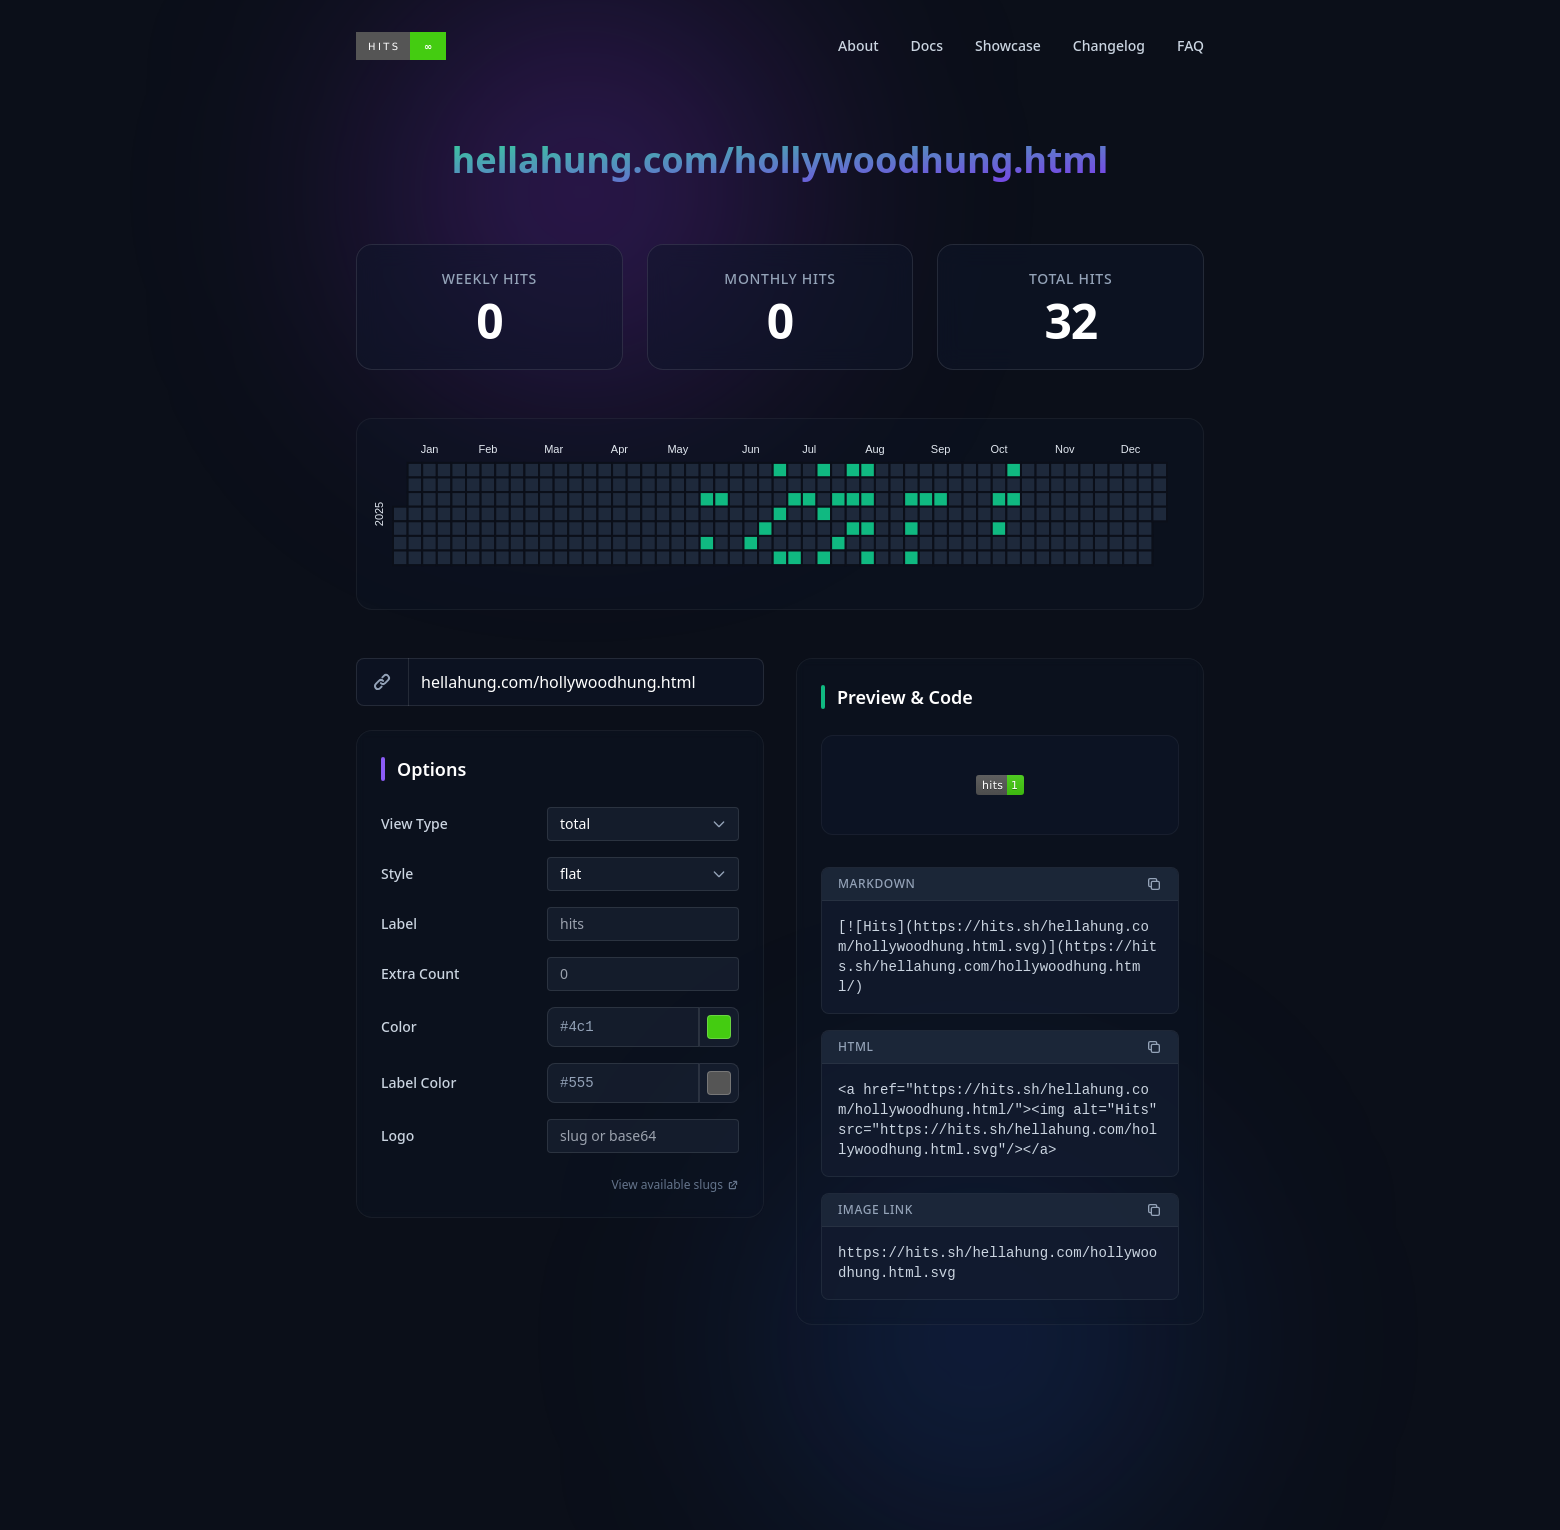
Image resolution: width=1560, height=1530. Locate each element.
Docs (927, 45)
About (858, 45)
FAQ (1190, 45)
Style (397, 873)
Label (399, 923)
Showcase (1008, 45)
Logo (397, 1135)
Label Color (418, 1082)
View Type (414, 823)
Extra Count (420, 973)
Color (399, 1026)
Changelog (1109, 45)
